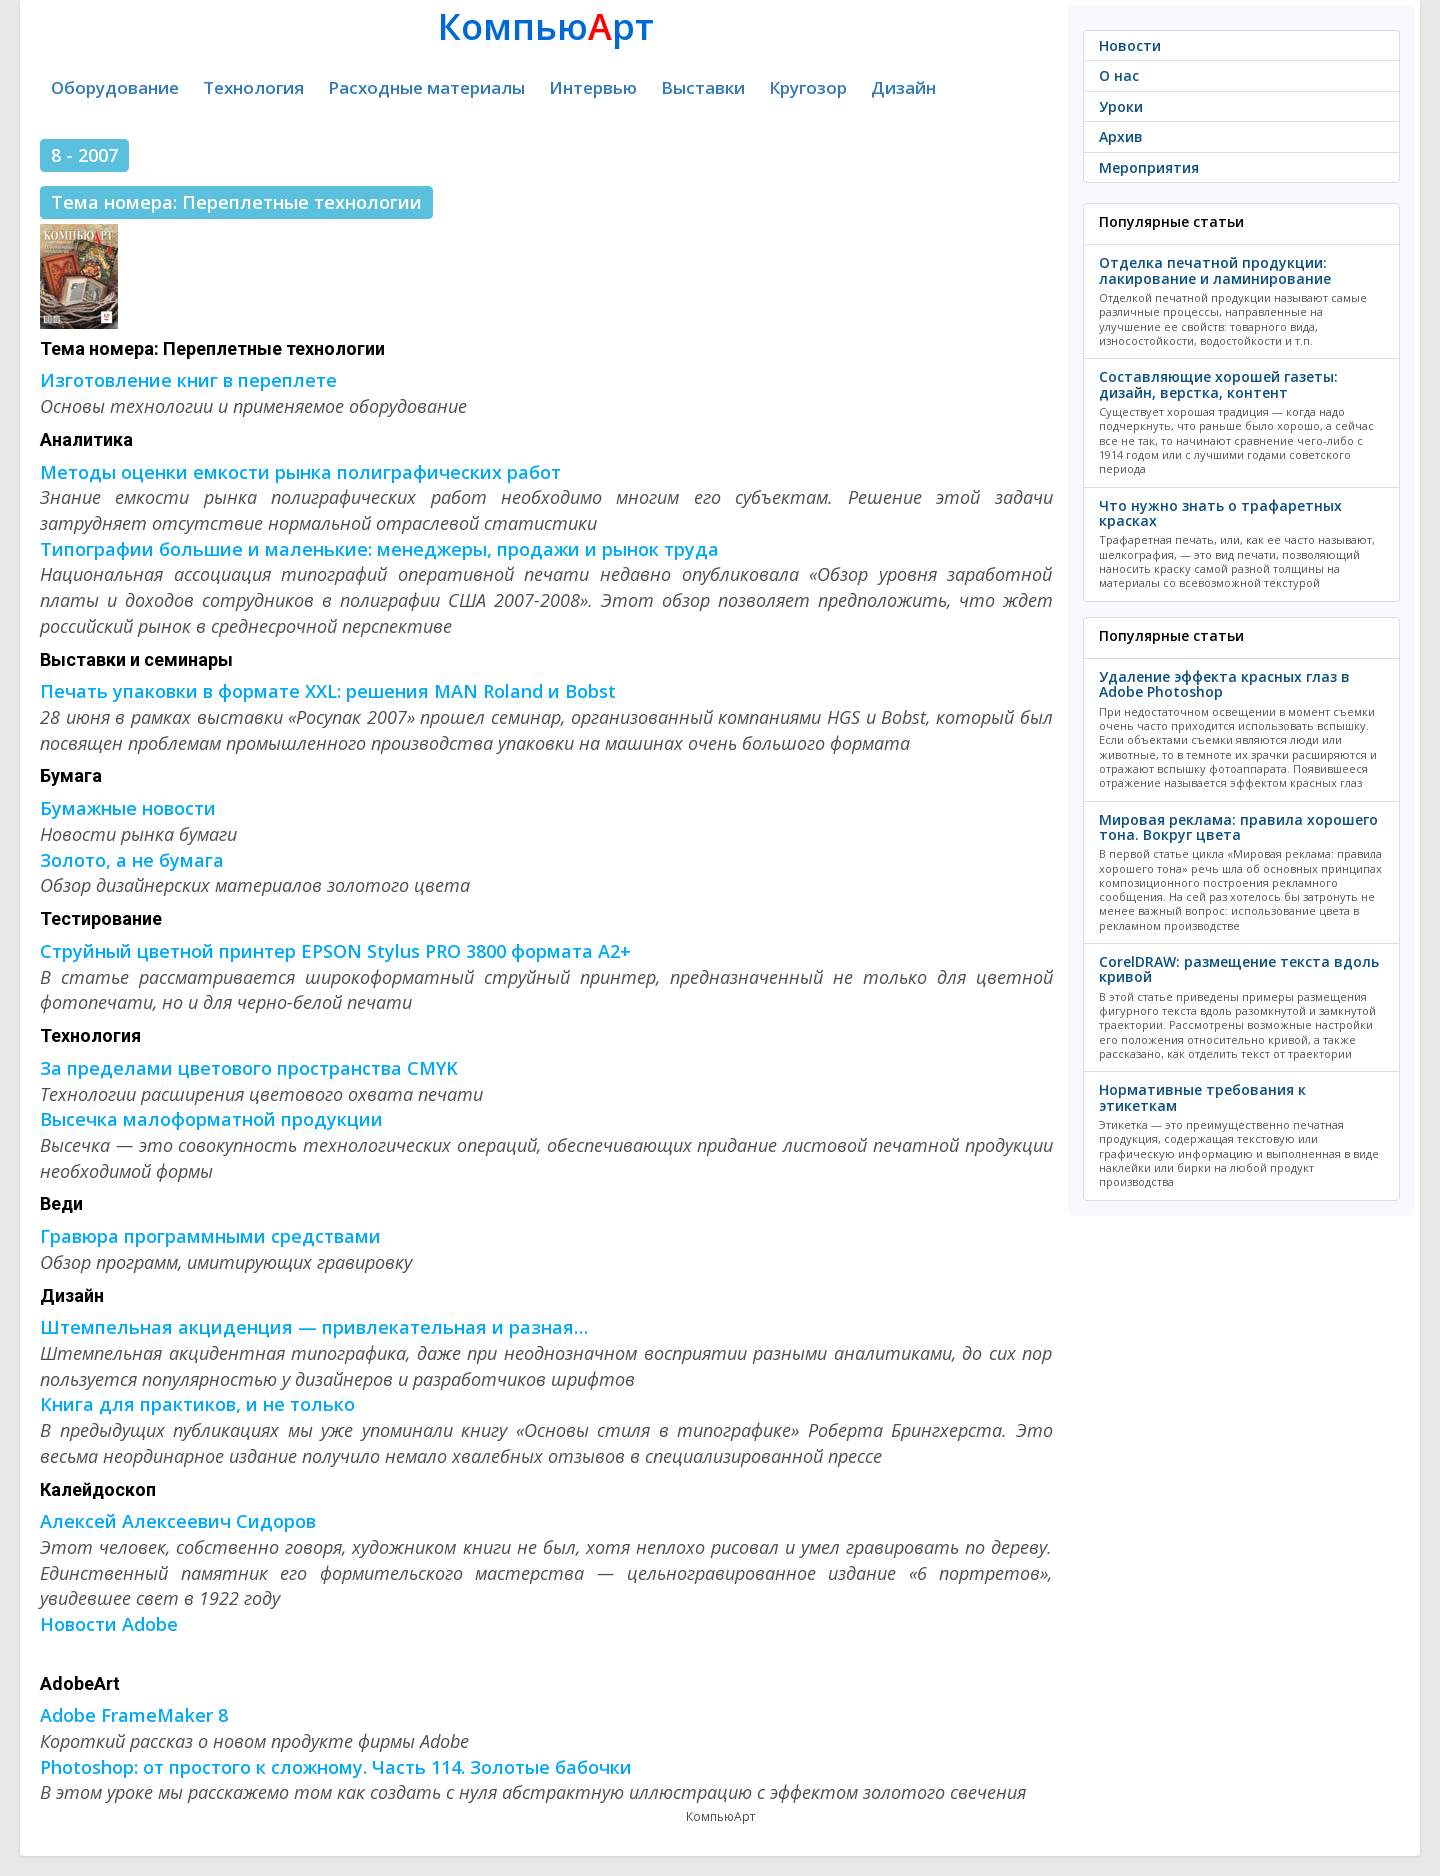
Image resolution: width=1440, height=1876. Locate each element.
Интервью (593, 87)
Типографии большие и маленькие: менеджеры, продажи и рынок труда (379, 549)
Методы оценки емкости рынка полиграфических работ (300, 472)
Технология (253, 87)
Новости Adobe (109, 1624)
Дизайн (903, 87)
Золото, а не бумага (132, 860)
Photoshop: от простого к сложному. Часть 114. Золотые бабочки (336, 1767)
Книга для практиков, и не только (197, 1404)
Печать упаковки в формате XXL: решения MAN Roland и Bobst (328, 691)
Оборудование (115, 87)
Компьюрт (546, 26)
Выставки (703, 87)
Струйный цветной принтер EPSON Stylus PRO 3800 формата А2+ (335, 951)
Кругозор (808, 87)
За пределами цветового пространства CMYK (249, 1068)
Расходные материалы (426, 87)
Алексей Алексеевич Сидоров (178, 1521)
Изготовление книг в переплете (188, 380)
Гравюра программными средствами (210, 1236)
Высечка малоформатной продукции (211, 1119)
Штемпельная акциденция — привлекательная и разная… (314, 1327)
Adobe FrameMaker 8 (134, 1715)
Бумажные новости (128, 808)
